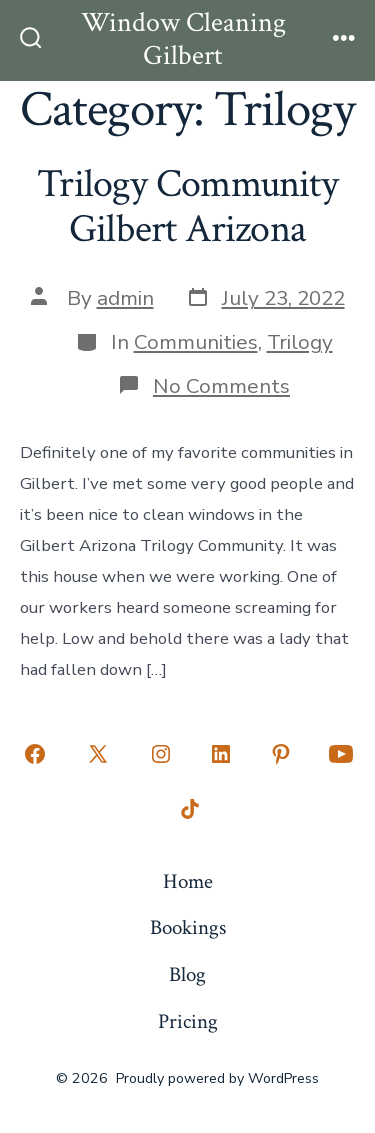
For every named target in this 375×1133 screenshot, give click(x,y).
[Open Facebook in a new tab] (35, 754)
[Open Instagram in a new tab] (161, 754)
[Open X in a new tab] (98, 754)
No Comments (221, 386)
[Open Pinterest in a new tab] (281, 754)
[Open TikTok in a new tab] (188, 810)
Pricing (188, 1021)
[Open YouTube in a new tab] (341, 754)
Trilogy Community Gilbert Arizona (187, 207)
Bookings (188, 927)
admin (125, 298)
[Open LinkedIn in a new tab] (221, 754)
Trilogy (300, 342)
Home (188, 881)
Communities (196, 342)
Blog (187, 974)
